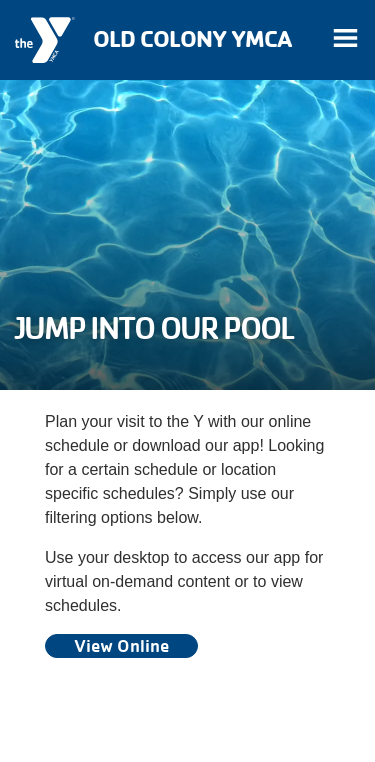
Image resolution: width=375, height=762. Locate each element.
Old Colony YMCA (192, 38)
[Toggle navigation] (345, 40)
